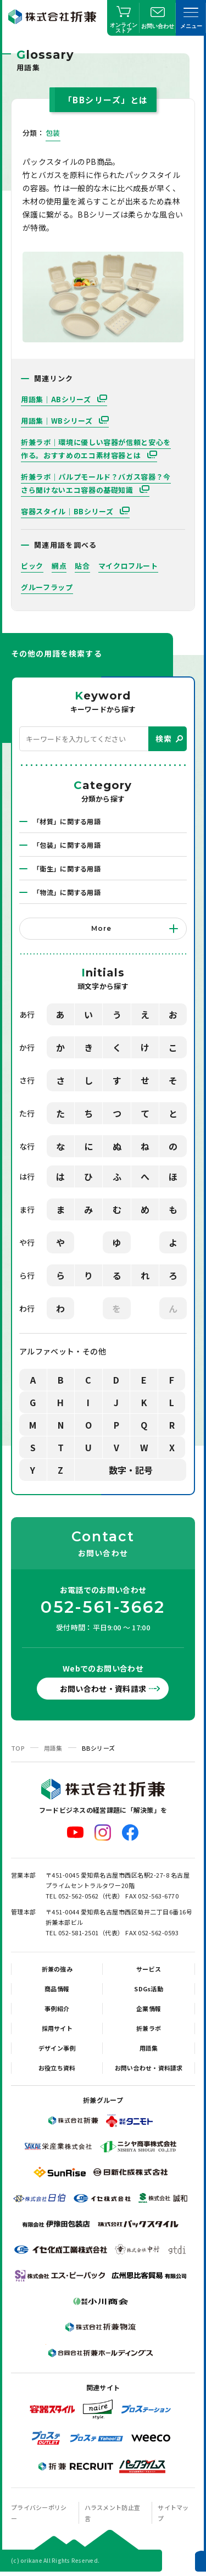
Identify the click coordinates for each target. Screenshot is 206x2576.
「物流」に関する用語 (67, 892)
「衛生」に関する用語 (67, 868)
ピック (32, 565)
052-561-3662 (103, 1607)
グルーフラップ (47, 587)
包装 (53, 132)
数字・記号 (131, 1469)
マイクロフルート (128, 565)
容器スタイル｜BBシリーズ (68, 511)
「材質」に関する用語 (67, 821)
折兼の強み (57, 1968)
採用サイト (57, 2028)
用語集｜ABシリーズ (57, 399)
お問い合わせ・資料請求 (103, 1688)
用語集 (53, 1748)
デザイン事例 (57, 2048)
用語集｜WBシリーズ (57, 420)
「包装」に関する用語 (67, 845)
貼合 (82, 565)
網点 (59, 565)
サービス (148, 1968)
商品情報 (56, 1988)
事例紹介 (56, 2008)
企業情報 (148, 2008)
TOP (18, 1748)
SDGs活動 (148, 1988)
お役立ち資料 (57, 2067)
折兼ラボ (148, 2028)
